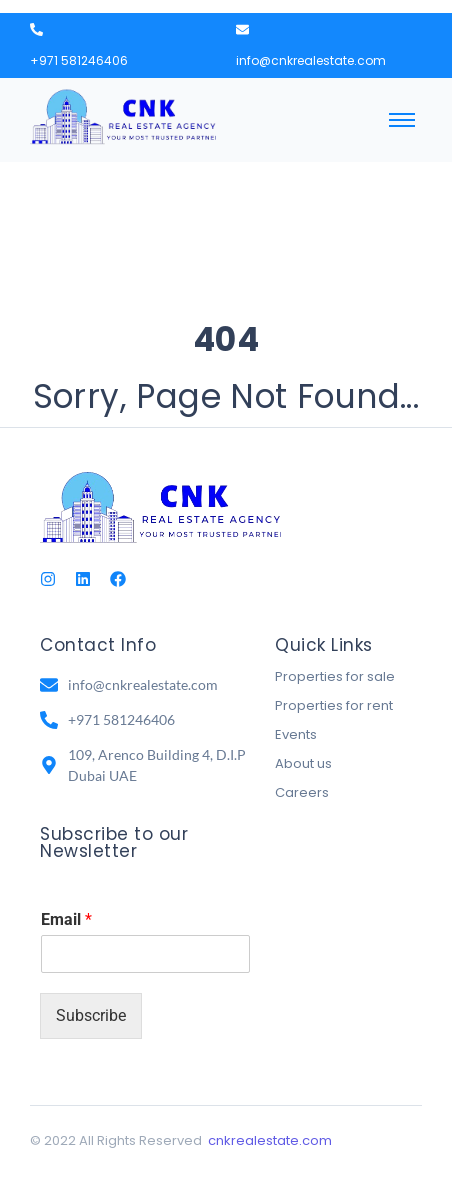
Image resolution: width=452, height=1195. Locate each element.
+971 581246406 (79, 60)
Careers (302, 792)
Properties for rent (334, 705)
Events (296, 734)
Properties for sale (335, 676)
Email (66, 919)
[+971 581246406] (36, 30)
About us (303, 763)
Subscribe (91, 1015)
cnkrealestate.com (270, 1140)
